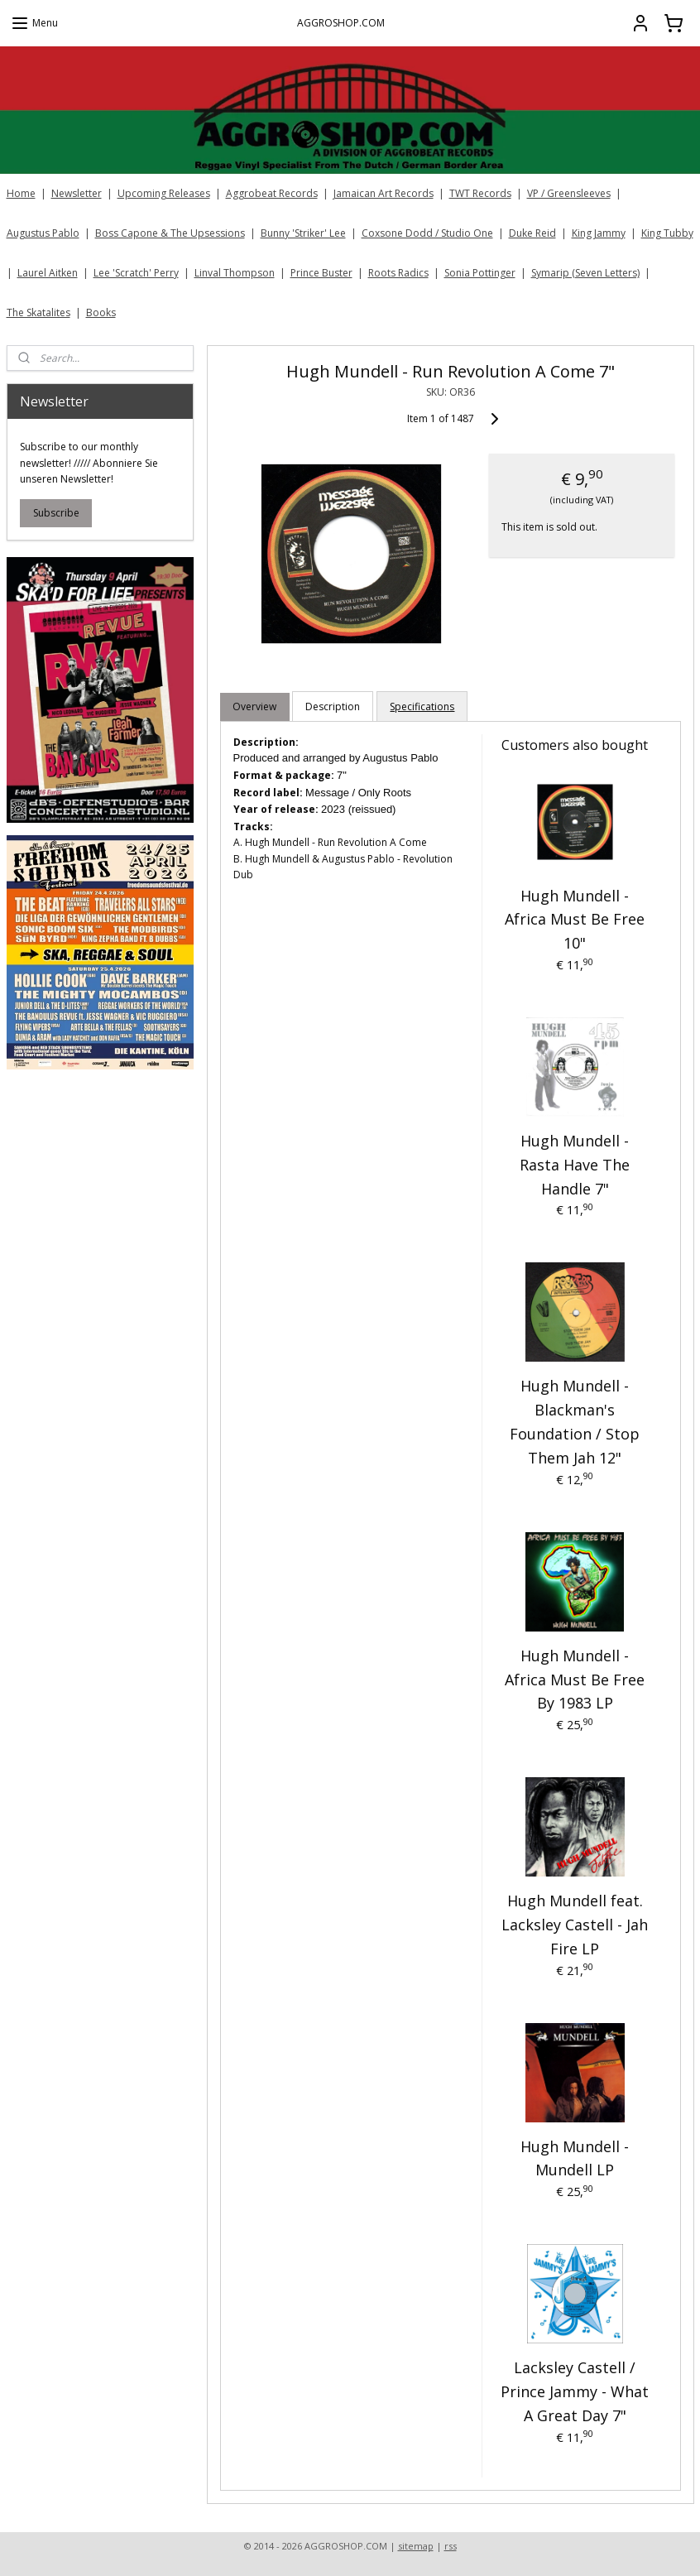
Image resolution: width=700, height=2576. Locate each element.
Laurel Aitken (47, 273)
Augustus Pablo (43, 233)
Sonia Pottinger (479, 273)
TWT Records (480, 193)
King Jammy (599, 233)
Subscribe (56, 513)
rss (450, 2546)
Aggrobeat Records (272, 193)
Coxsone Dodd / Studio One (427, 233)
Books (101, 312)
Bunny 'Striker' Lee (303, 233)
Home (21, 193)
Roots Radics (398, 273)
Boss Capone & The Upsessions (170, 233)
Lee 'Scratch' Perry (136, 273)
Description (332, 706)
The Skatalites (38, 312)
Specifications (422, 706)
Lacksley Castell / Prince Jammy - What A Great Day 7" (575, 2391)
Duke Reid (532, 233)
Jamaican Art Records (383, 193)
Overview (254, 706)
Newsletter (76, 193)
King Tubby (667, 233)
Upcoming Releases (163, 193)
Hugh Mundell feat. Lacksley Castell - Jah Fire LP (574, 1924)
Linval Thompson (234, 273)
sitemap (416, 2546)
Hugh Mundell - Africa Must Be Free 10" (575, 919)
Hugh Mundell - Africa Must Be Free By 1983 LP (575, 1679)
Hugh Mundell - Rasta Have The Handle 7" (575, 1165)
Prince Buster (321, 273)
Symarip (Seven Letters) (585, 273)
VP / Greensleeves (569, 193)
